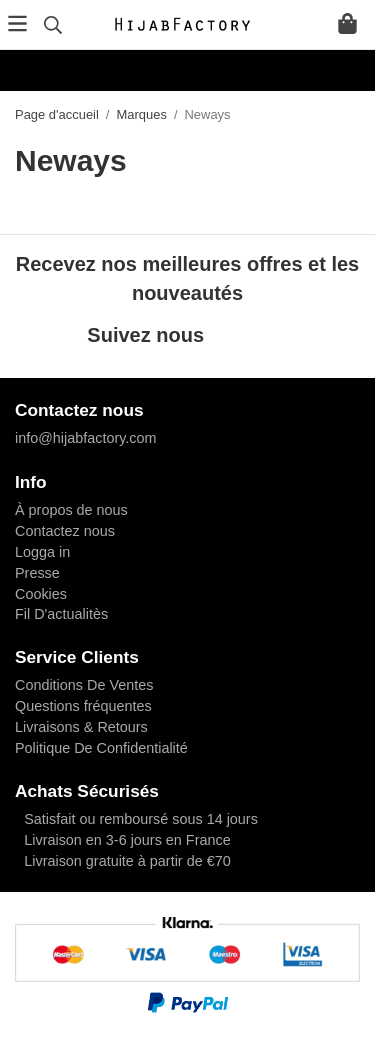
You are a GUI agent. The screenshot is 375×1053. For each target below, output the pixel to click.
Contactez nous (65, 531)
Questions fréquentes (83, 706)
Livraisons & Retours (81, 727)
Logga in (42, 552)
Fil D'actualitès (61, 614)
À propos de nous (71, 510)
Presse (37, 573)
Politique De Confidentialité (101, 748)
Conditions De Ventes (84, 685)
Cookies (41, 594)
